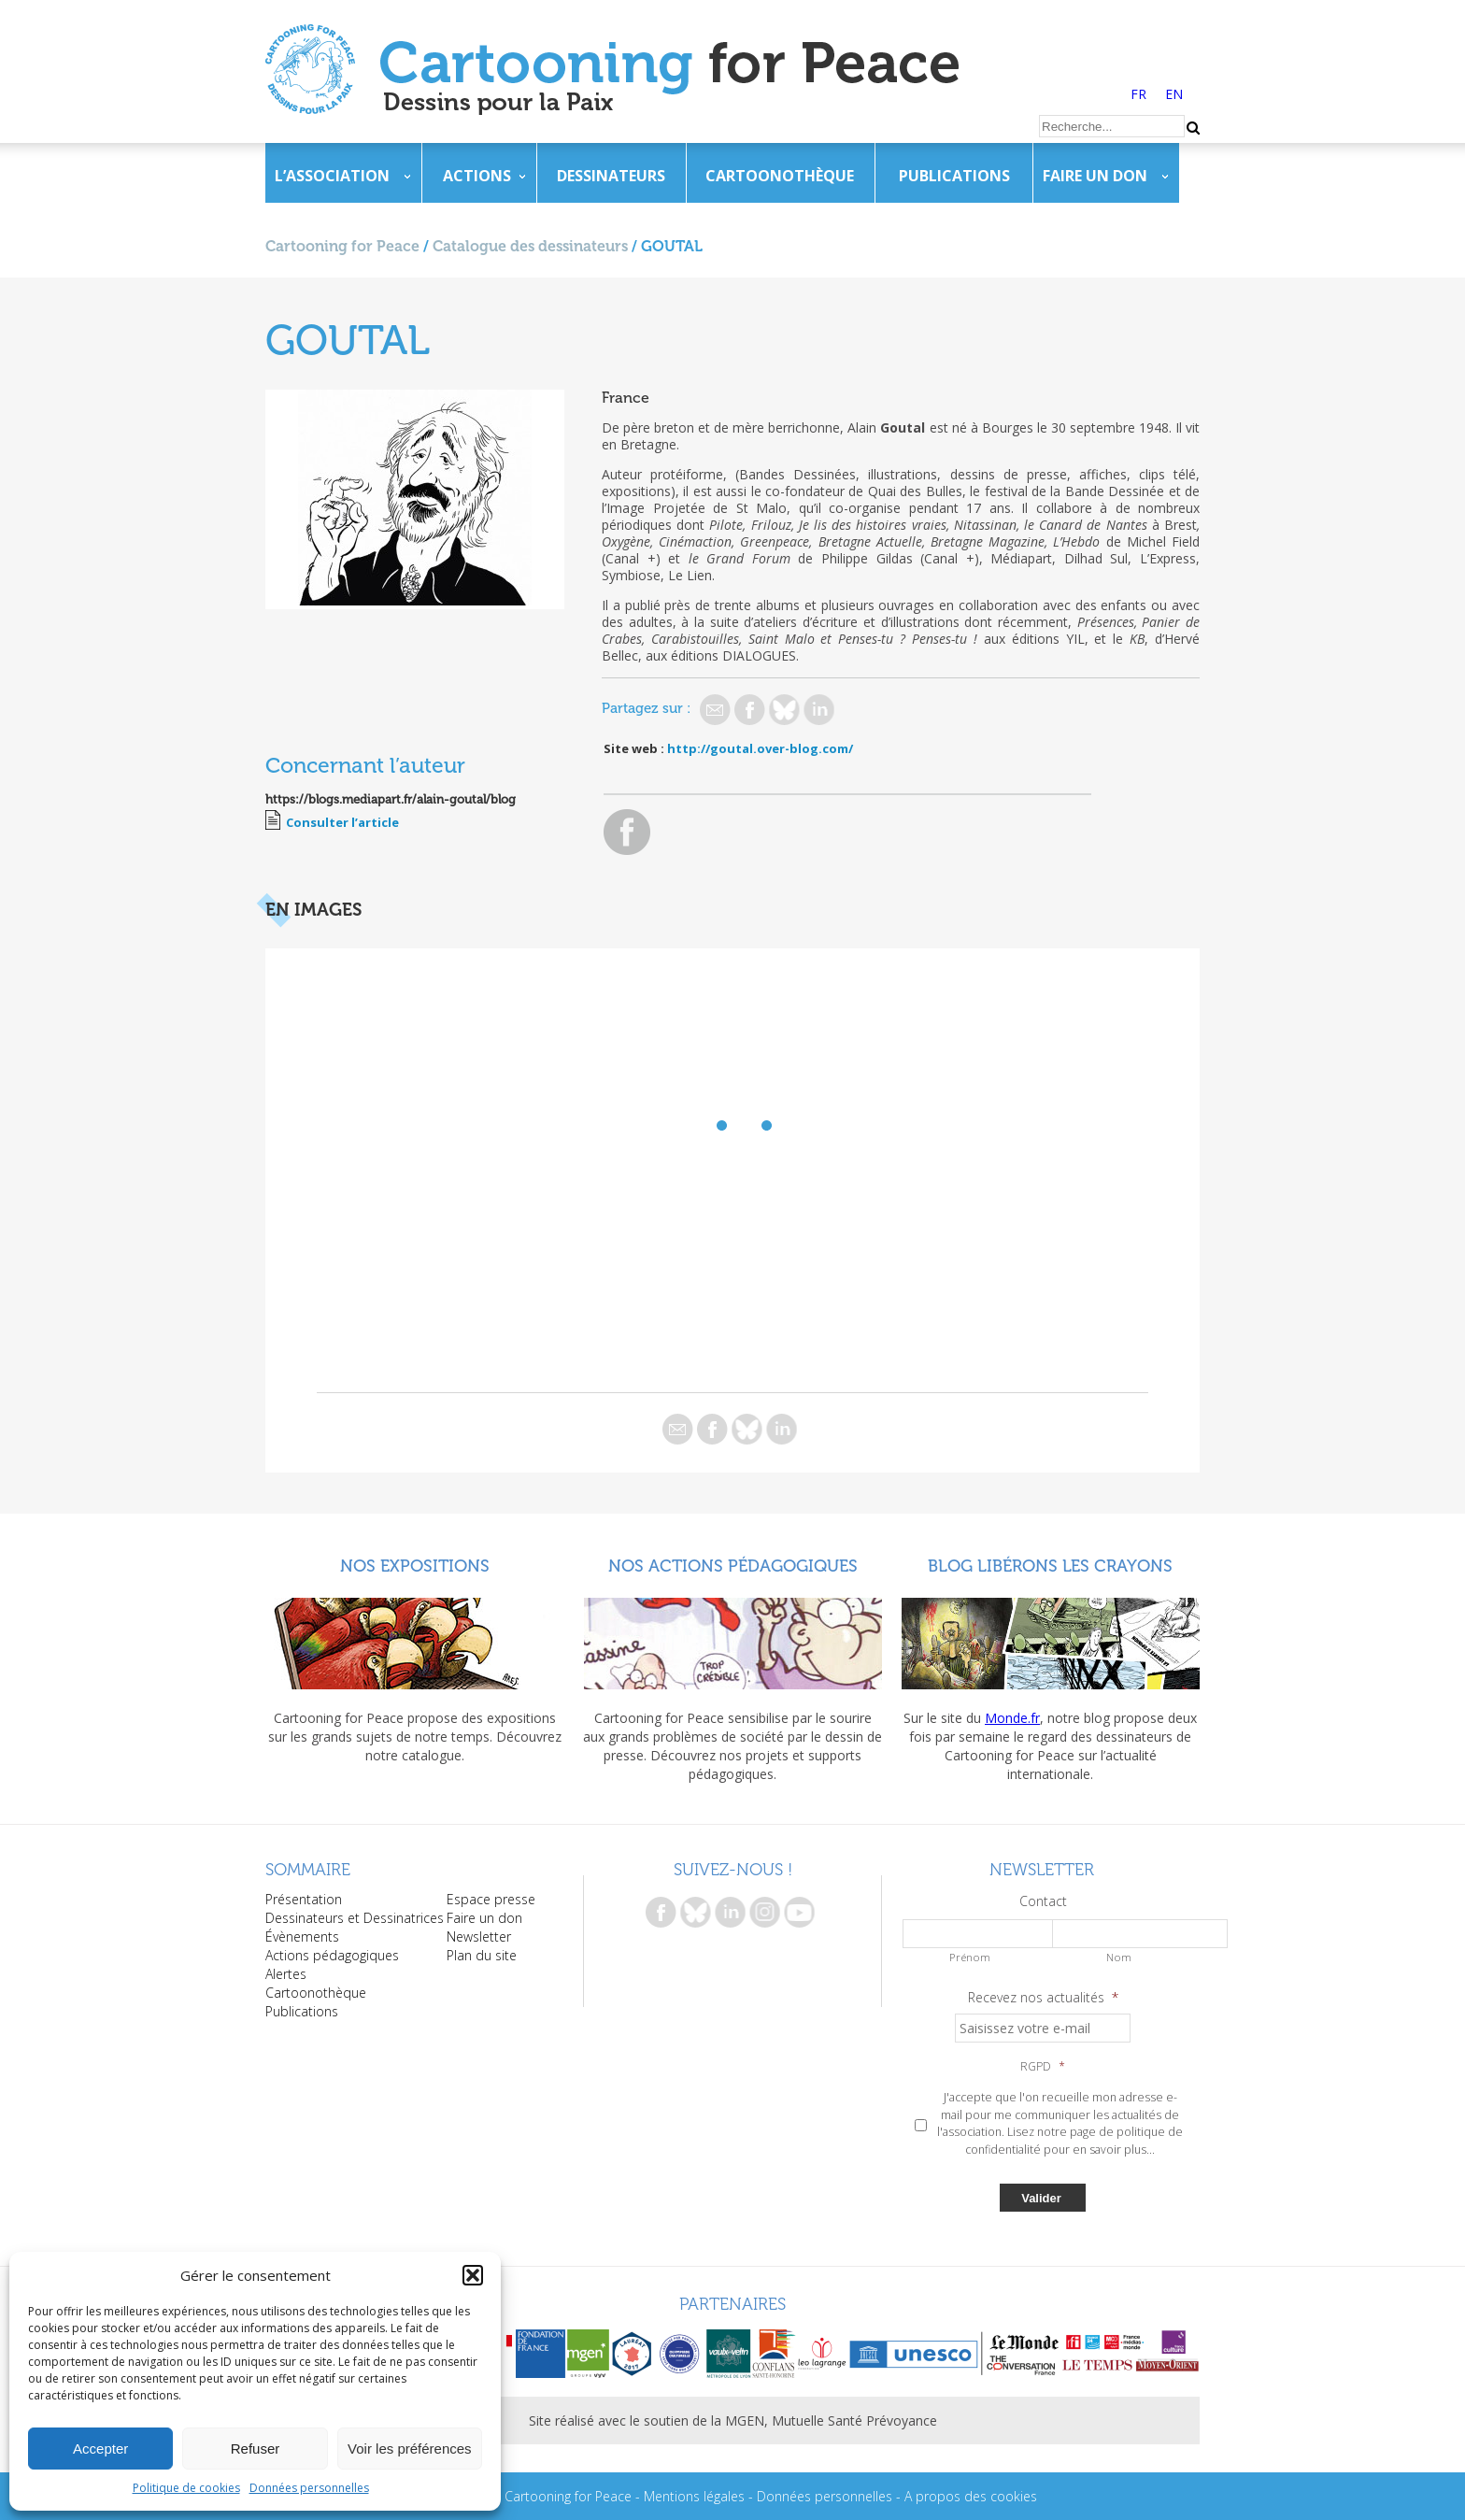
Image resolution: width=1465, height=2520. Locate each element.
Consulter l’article (342, 822)
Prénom (969, 1957)
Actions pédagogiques (332, 1955)
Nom (1118, 1957)
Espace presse (491, 1899)
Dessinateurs (611, 175)
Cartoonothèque (779, 175)
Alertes (285, 1974)
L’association (332, 175)
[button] (472, 2275)
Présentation (303, 1899)
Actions (477, 175)
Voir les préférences (410, 2448)
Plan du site (482, 1955)
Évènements (302, 1936)
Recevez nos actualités (1043, 1997)
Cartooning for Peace (342, 246)
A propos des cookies (970, 2496)
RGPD (1042, 2066)
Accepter (100, 2448)
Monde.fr (1012, 1718)
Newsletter (479, 1936)
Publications (954, 175)
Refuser (255, 2448)
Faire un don (1095, 175)
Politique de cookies (186, 2488)
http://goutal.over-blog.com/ (760, 748)
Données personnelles (309, 2488)
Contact (1043, 1901)
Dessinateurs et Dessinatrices (354, 1918)
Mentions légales (694, 2496)
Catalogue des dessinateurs (530, 246)
